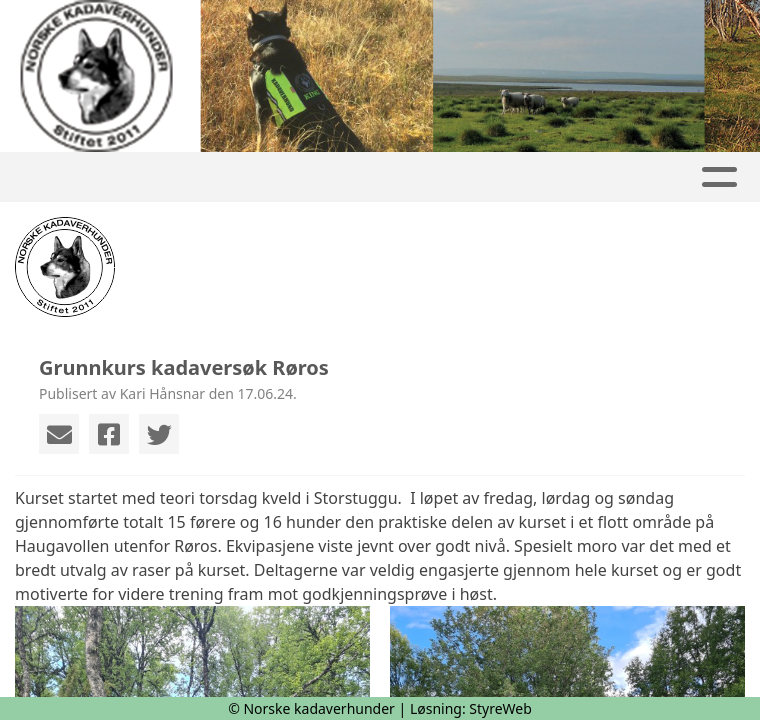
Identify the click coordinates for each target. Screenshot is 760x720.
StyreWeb (500, 708)
